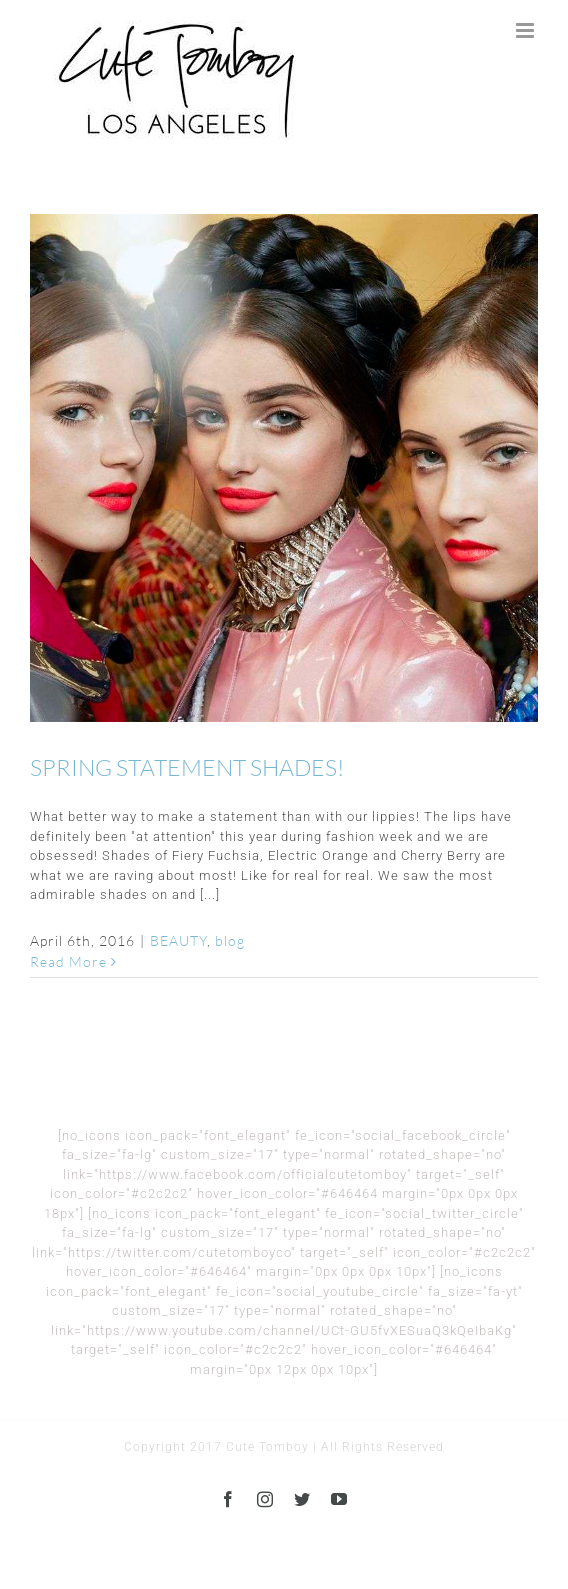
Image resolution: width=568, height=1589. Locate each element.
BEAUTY (178, 940)
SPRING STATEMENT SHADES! (187, 767)
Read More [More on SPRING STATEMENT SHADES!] (68, 961)
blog (230, 940)
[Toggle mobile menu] (527, 30)
